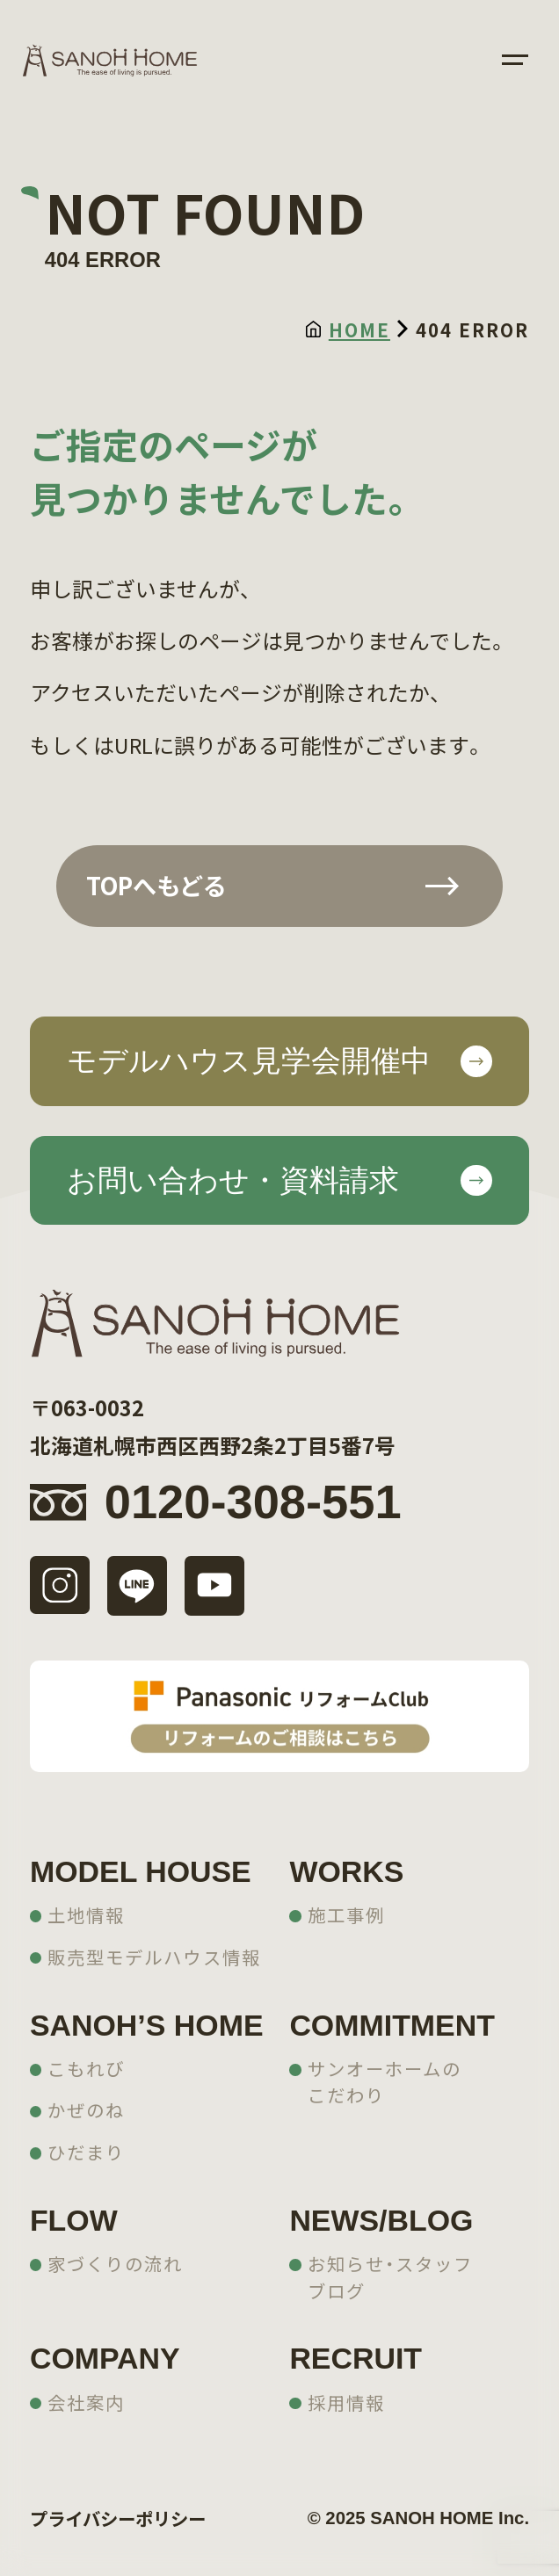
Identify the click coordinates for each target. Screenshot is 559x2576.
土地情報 (86, 1914)
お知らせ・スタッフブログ (390, 2277)
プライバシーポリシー (118, 2518)
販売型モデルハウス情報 (153, 1956)
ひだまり (86, 2151)
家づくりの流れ (115, 2263)
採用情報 (346, 2402)
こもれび (86, 2068)
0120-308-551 (253, 1502)
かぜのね (86, 2109)
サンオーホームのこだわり (384, 2082)
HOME (348, 329)
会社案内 (86, 2402)
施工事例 (346, 1914)
